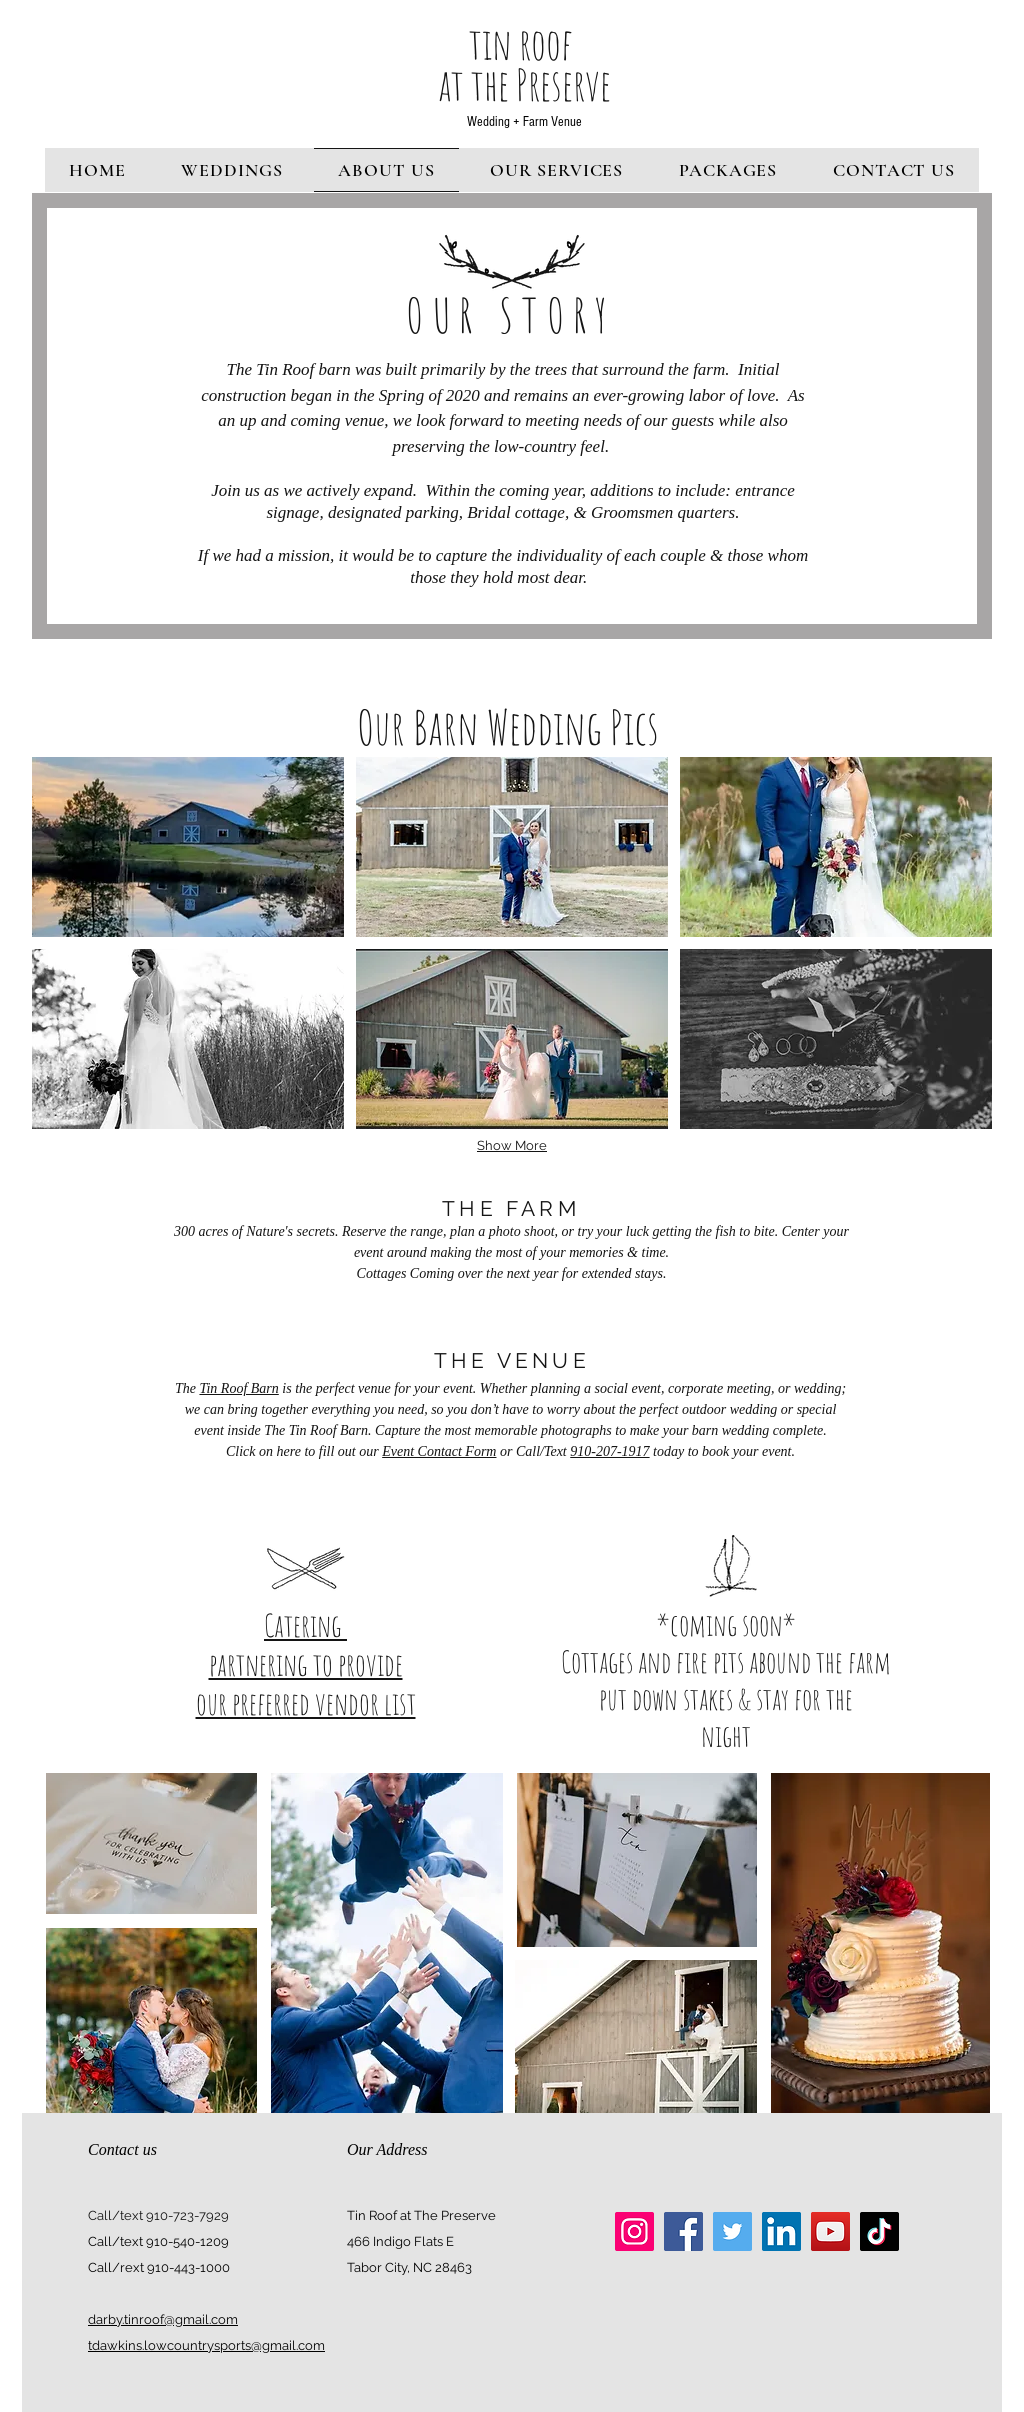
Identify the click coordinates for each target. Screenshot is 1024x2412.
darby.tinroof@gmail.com (163, 2319)
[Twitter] (732, 2231)
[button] (188, 847)
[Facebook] (683, 2231)
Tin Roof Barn (238, 1388)
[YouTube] (830, 2231)
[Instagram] (634, 2231)
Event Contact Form (439, 1451)
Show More (512, 1145)
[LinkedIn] (781, 2231)
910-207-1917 (609, 1451)
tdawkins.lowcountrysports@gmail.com (206, 2345)
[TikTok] (879, 2231)
